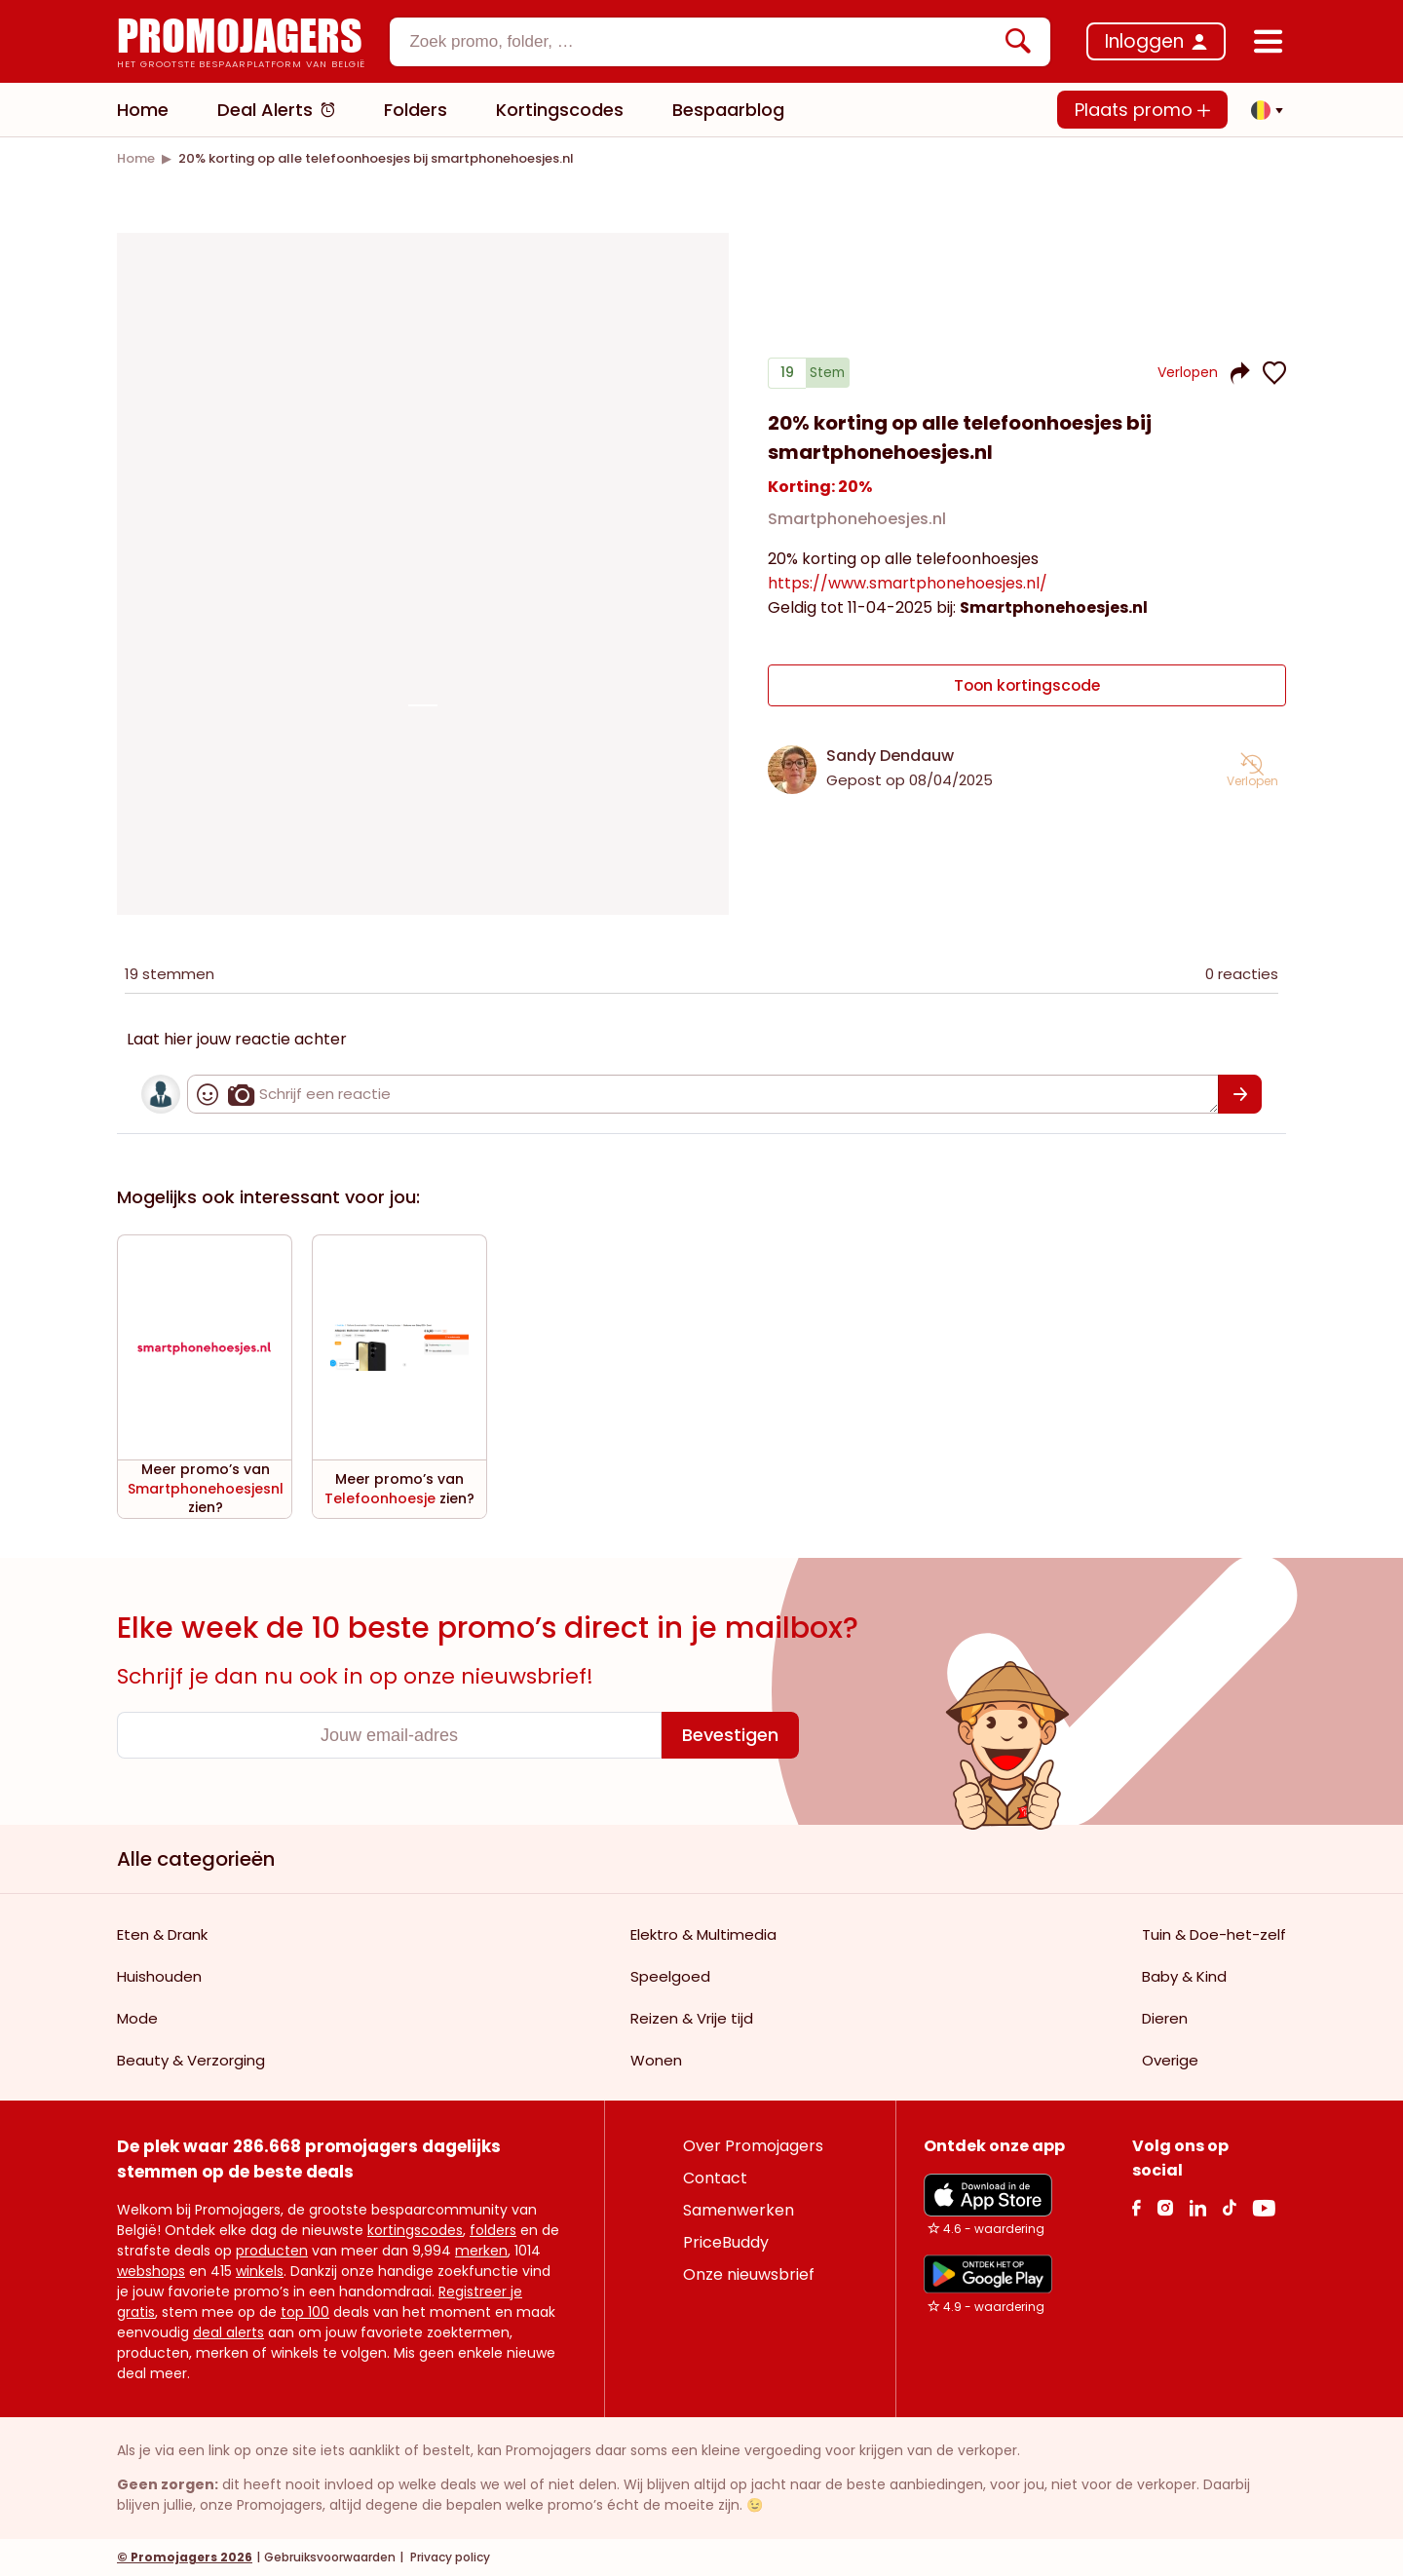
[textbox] (703, 42)
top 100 (305, 2312)
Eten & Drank (162, 1934)
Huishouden (159, 1976)
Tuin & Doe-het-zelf (1214, 1934)
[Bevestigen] (1240, 1094)
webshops (151, 2271)
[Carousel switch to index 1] (422, 705)
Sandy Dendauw (890, 755)
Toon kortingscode (1027, 685)
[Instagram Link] (1165, 2207)
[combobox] (720, 42)
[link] (136, 158)
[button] (1261, 110)
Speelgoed (670, 1976)
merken (481, 2250)
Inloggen (1144, 41)
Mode (137, 2018)
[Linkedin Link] (1197, 2207)
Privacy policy (448, 2557)
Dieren (1165, 2018)
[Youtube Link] (1263, 2207)
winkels (260, 2271)
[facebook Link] (1136, 2207)
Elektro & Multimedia (703, 1934)
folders (493, 2230)
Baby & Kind (1184, 1976)
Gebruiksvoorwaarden (330, 2557)
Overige (1170, 2060)
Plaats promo (1142, 109)
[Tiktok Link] (1229, 2207)
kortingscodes (415, 2230)
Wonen (656, 2060)
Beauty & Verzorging (191, 2060)
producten (272, 2250)
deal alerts (228, 2332)
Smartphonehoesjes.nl (857, 520)
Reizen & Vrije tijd (691, 2018)
